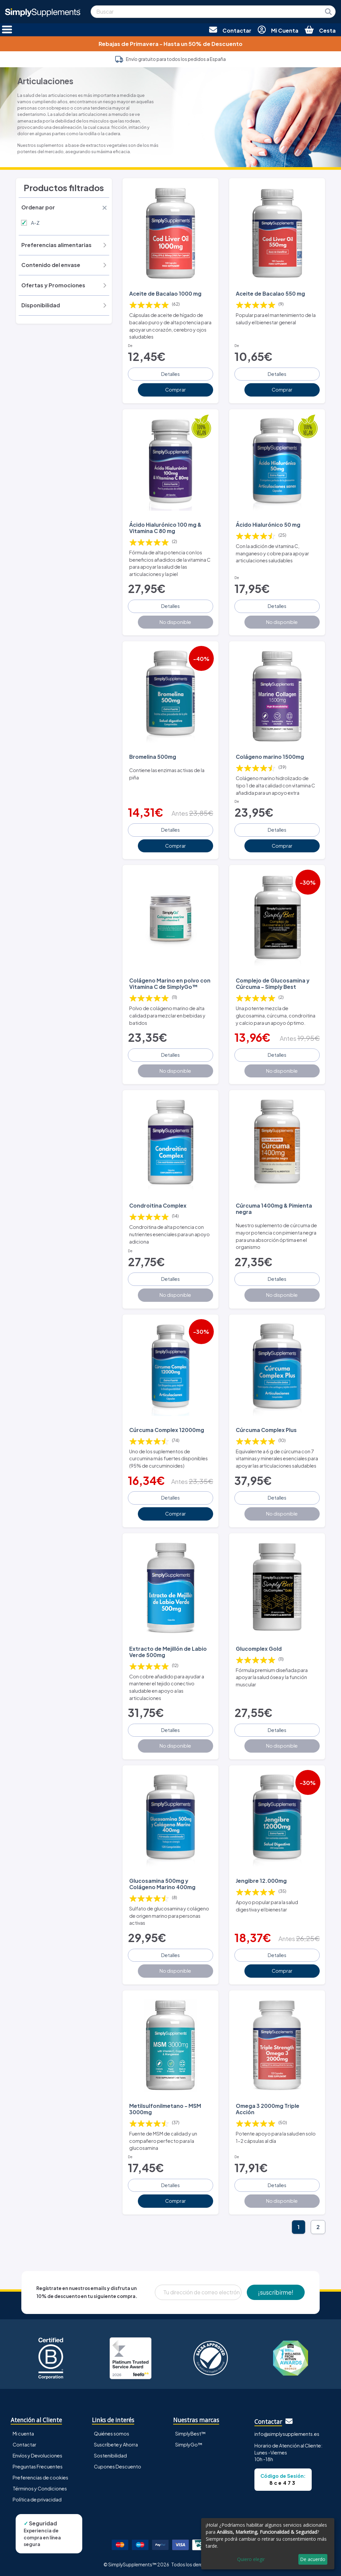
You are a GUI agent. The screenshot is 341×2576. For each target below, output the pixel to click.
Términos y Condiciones (40, 2488)
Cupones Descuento (117, 2466)
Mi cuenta (23, 2433)
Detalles (170, 374)
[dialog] (267, 2543)
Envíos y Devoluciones (37, 2455)
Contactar (24, 2444)
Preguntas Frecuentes (38, 2466)
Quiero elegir (251, 2559)
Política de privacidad (37, 2499)
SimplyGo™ (188, 2444)
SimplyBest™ (190, 2433)
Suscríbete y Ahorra (116, 2444)
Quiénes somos (111, 2433)
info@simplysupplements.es (286, 2434)
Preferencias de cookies (40, 2477)
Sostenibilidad (110, 2455)
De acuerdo (312, 2559)
